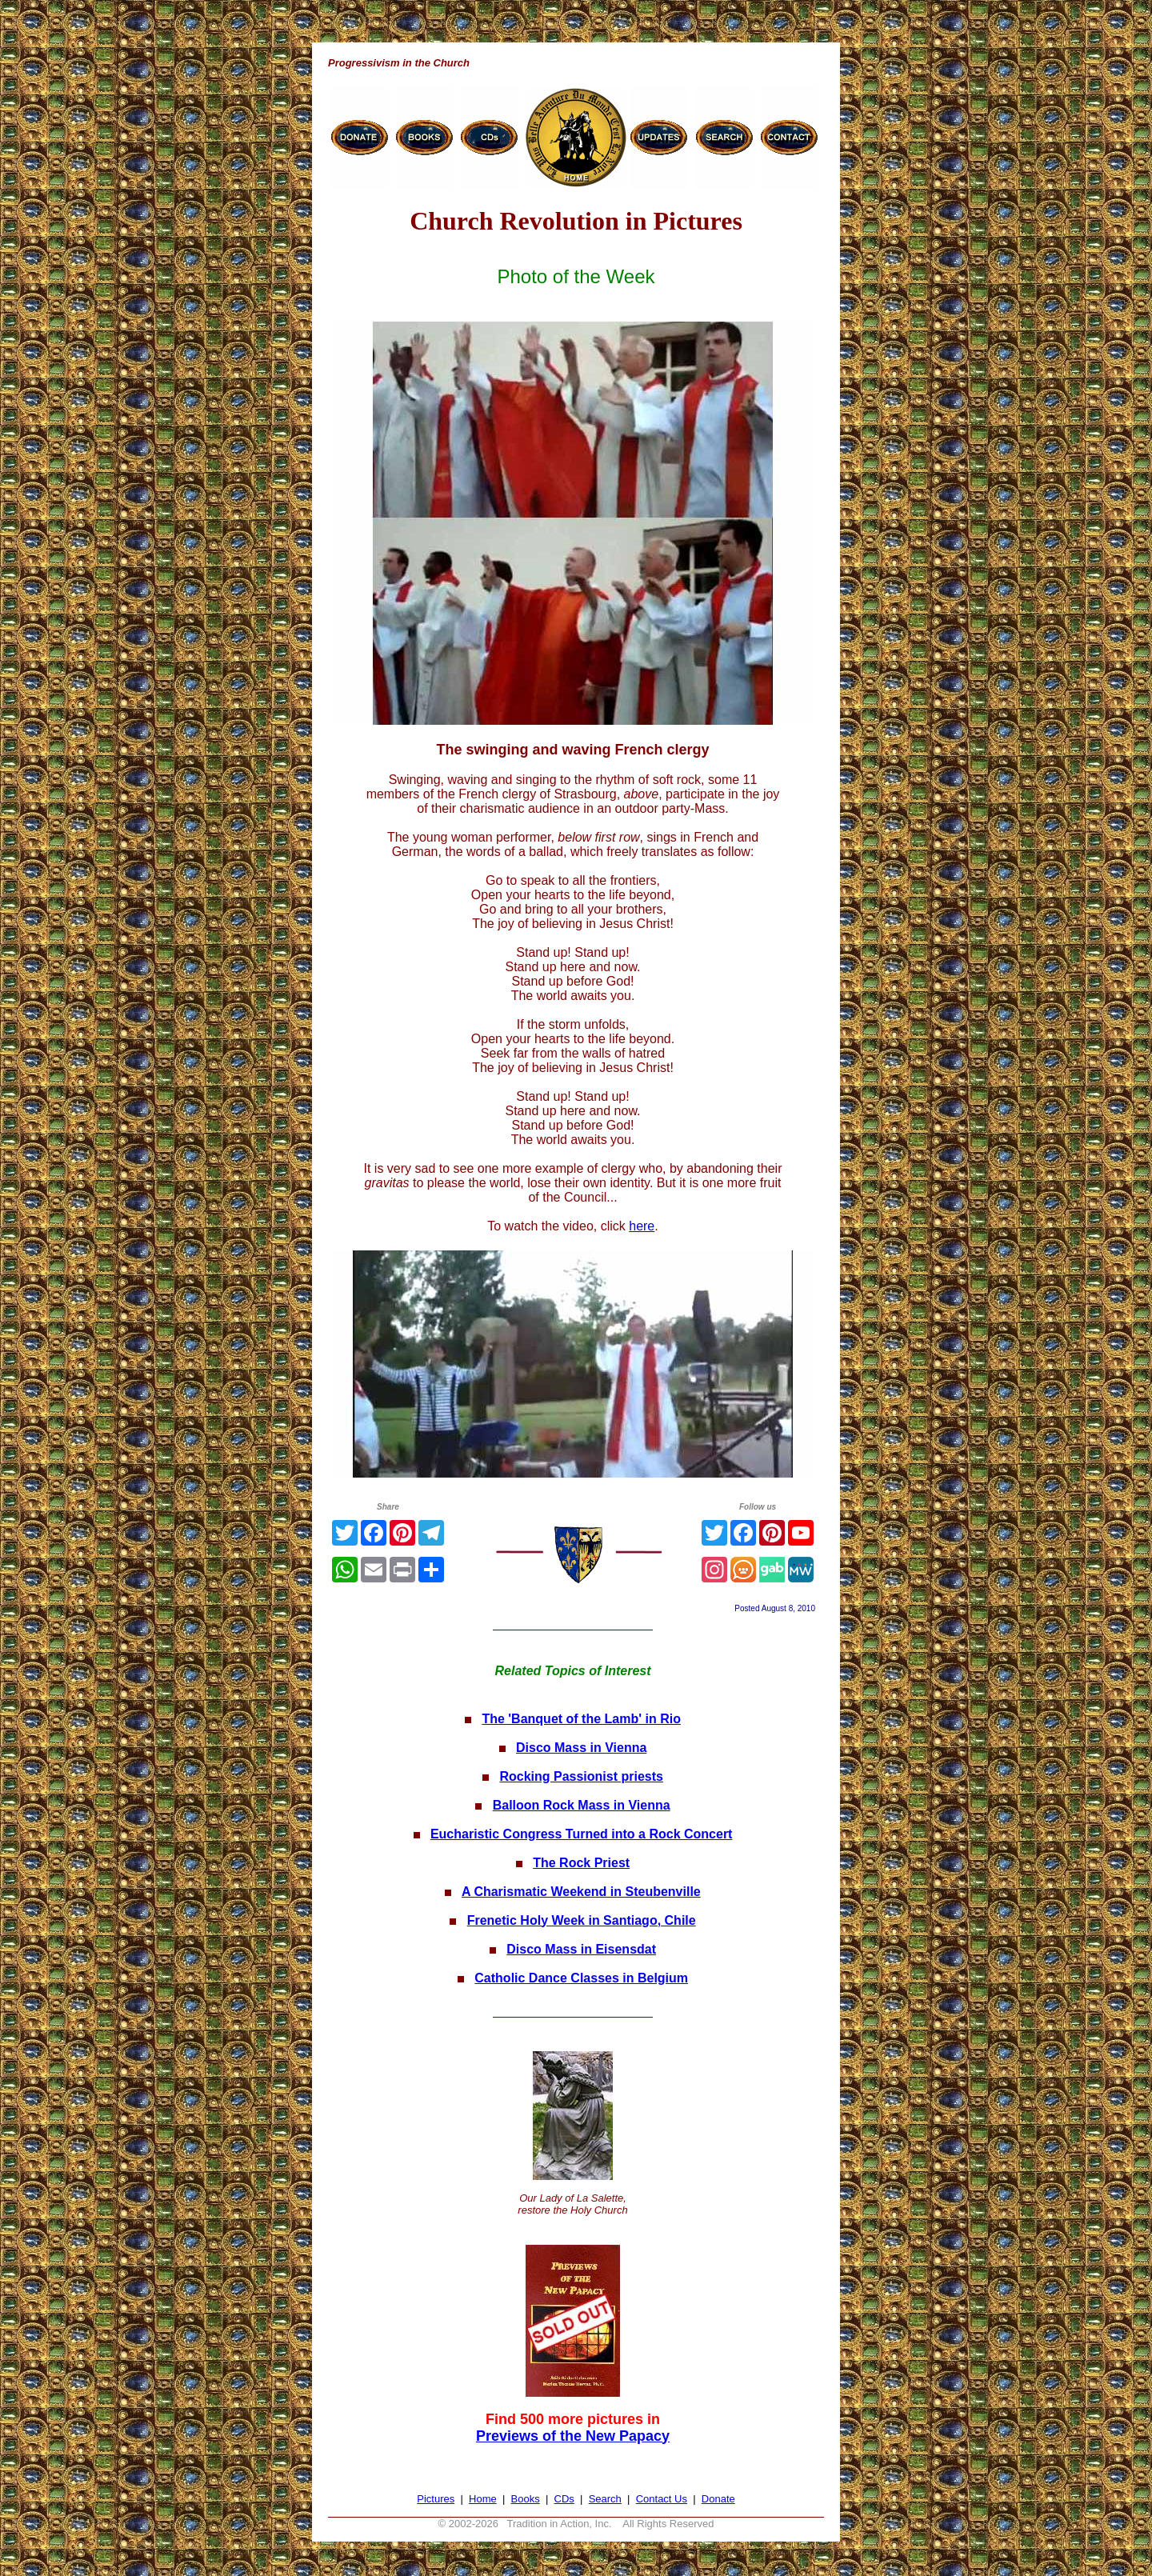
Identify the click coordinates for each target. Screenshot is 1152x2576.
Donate (718, 2499)
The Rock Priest (581, 1863)
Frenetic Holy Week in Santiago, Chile (581, 1920)
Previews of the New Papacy (573, 2436)
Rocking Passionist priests (581, 1776)
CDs (564, 2499)
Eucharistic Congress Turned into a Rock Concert (581, 1834)
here (641, 1226)
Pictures (435, 2499)
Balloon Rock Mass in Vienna (581, 1805)
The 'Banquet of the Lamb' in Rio (581, 1719)
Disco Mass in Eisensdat (581, 1949)
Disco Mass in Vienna (581, 1747)
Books (525, 2499)
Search (605, 2499)
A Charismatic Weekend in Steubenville (581, 1891)
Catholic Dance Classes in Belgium (581, 1978)
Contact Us (661, 2499)
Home (483, 2499)
